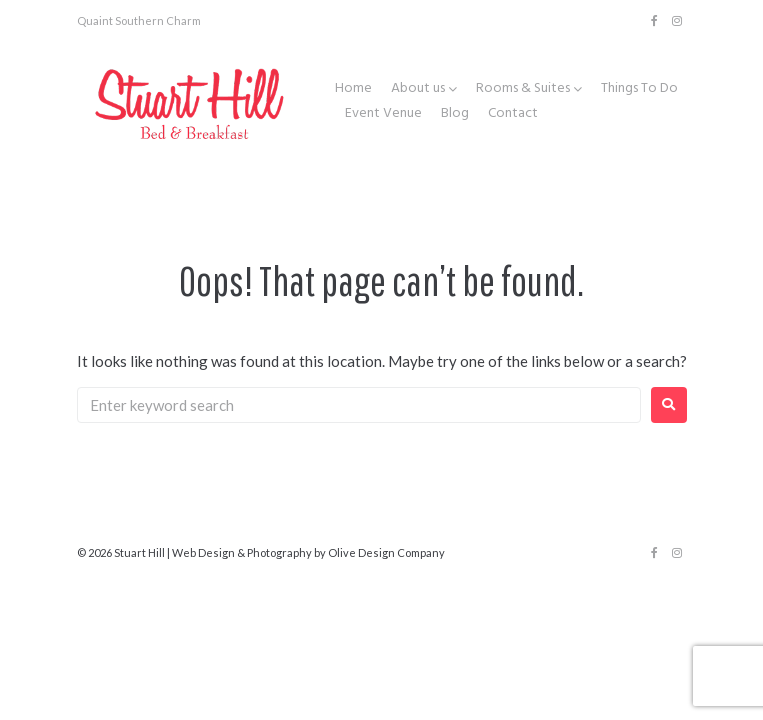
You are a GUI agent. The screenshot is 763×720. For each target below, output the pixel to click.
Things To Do (639, 89)
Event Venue (383, 114)
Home (353, 89)
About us (418, 89)
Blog (455, 114)
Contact (513, 114)
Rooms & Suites (523, 89)
